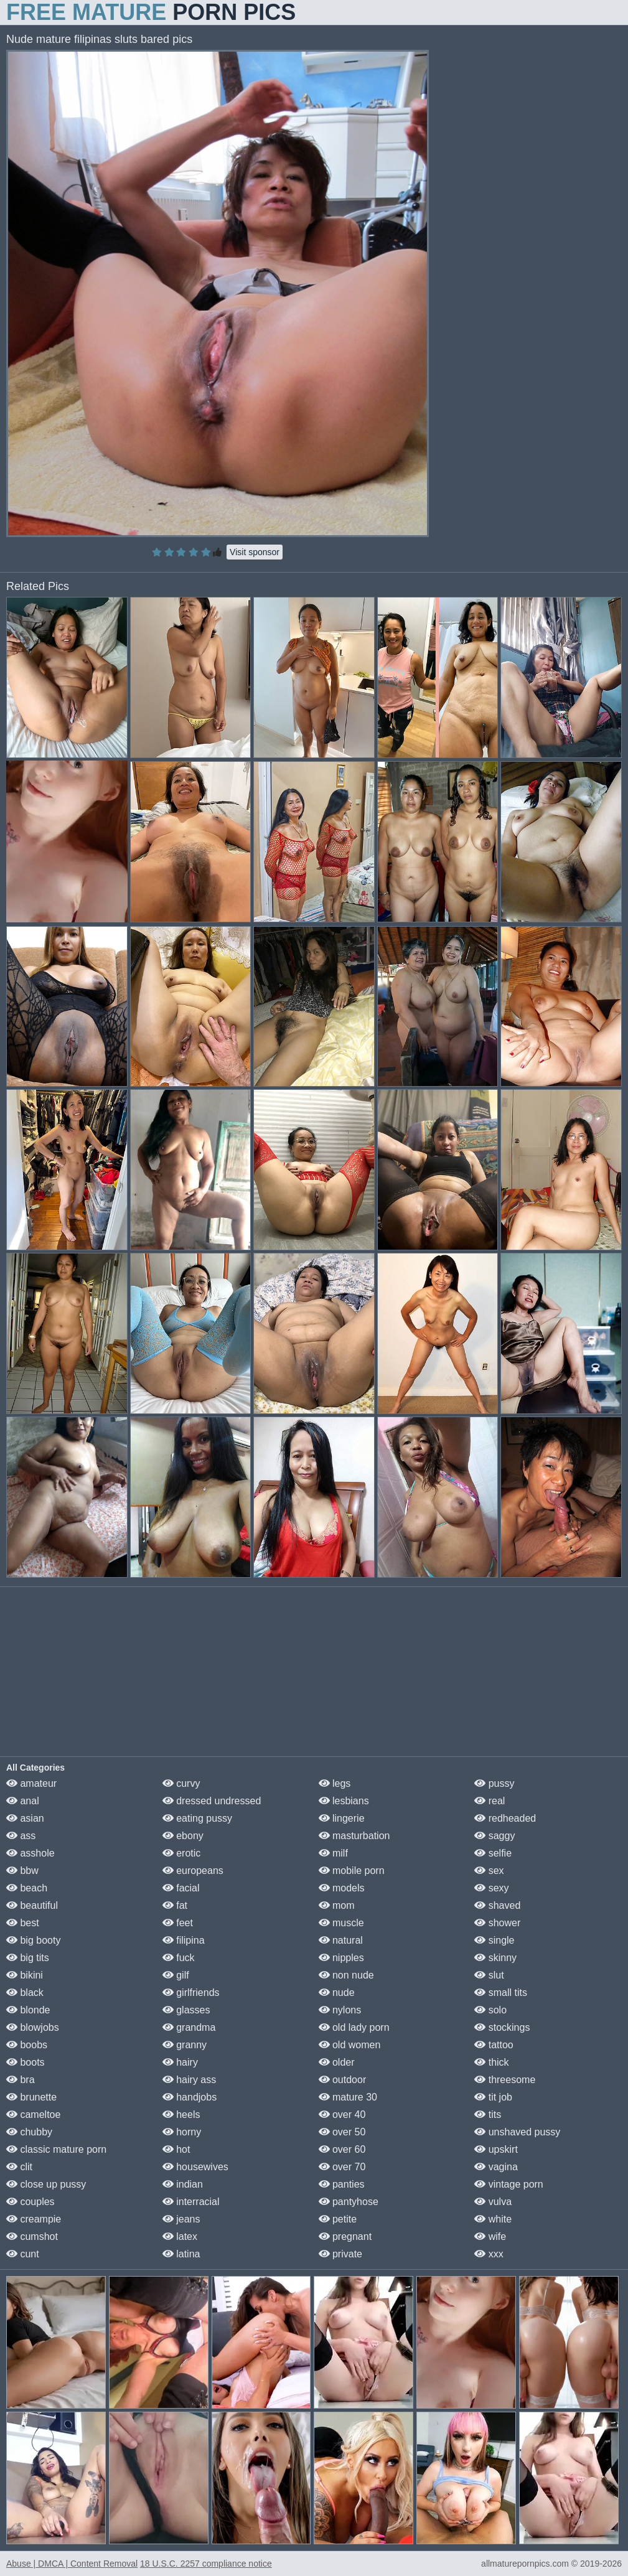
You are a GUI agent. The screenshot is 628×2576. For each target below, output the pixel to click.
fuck (178, 1957)
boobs (26, 2045)
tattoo (493, 2045)
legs (335, 1783)
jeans (181, 2219)
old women (350, 2045)
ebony (183, 1835)
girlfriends (191, 1992)
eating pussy (197, 1818)
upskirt (496, 2149)
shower (497, 1923)
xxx (488, 2254)
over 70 (342, 2166)
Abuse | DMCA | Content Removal (72, 2564)
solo (490, 2010)
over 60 (342, 2149)
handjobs (189, 2097)
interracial (191, 2201)
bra (20, 2079)
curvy (181, 1783)
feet (177, 1923)
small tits (500, 1992)
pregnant (345, 2236)
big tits (27, 1957)
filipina (183, 1940)
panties (342, 2184)
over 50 (342, 2132)
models (342, 1888)
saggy (494, 1835)
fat (174, 1905)
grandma (189, 2027)
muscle (341, 1923)
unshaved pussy (517, 2132)
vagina (496, 2166)
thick (491, 2062)
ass (20, 1835)
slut (489, 1975)
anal (22, 1801)
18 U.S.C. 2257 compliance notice (206, 2564)
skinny (495, 1957)
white (493, 2219)
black (25, 1992)
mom (337, 1905)
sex (489, 1870)
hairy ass (189, 2079)
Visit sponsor (254, 552)
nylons (340, 2010)
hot (176, 2149)
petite (338, 2219)
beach (26, 1888)
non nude (346, 1975)
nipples (341, 1957)
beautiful (32, 1905)
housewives (195, 2166)
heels (181, 2114)
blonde (28, 2010)
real (489, 1801)
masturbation (354, 1835)
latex (179, 2236)
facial (181, 1888)
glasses (186, 2010)
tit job (493, 2097)
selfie (493, 1853)
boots (25, 2062)
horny (181, 2132)
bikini (24, 1975)
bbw (22, 1870)
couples (30, 2201)
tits (487, 2114)
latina (181, 2254)
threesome (504, 2079)
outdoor (343, 2079)
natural (341, 1940)
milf (333, 1853)
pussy (494, 1783)
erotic (181, 1853)
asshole (30, 1853)
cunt (22, 2254)
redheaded (505, 1818)
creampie (33, 2219)
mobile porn (352, 1870)
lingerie (342, 1818)
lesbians (344, 1801)
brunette (31, 2097)
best (22, 1923)
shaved (497, 1905)
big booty (33, 1940)
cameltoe (33, 2114)
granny (184, 2045)
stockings (502, 2027)
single (494, 1940)
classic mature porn (56, 2149)
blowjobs (32, 2027)
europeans (192, 1870)
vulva (493, 2201)
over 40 (342, 2114)
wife (490, 2236)
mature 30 (348, 2097)
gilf (175, 1975)
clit (19, 2166)
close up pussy (46, 2184)
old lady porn (354, 2027)
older (337, 2062)
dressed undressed (211, 1801)
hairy (180, 2062)
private (340, 2254)
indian (182, 2184)
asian (25, 1818)
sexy (491, 1888)
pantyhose (348, 2201)
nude (337, 1992)
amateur (31, 1783)
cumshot (32, 2236)
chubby (29, 2132)
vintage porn (508, 2184)
